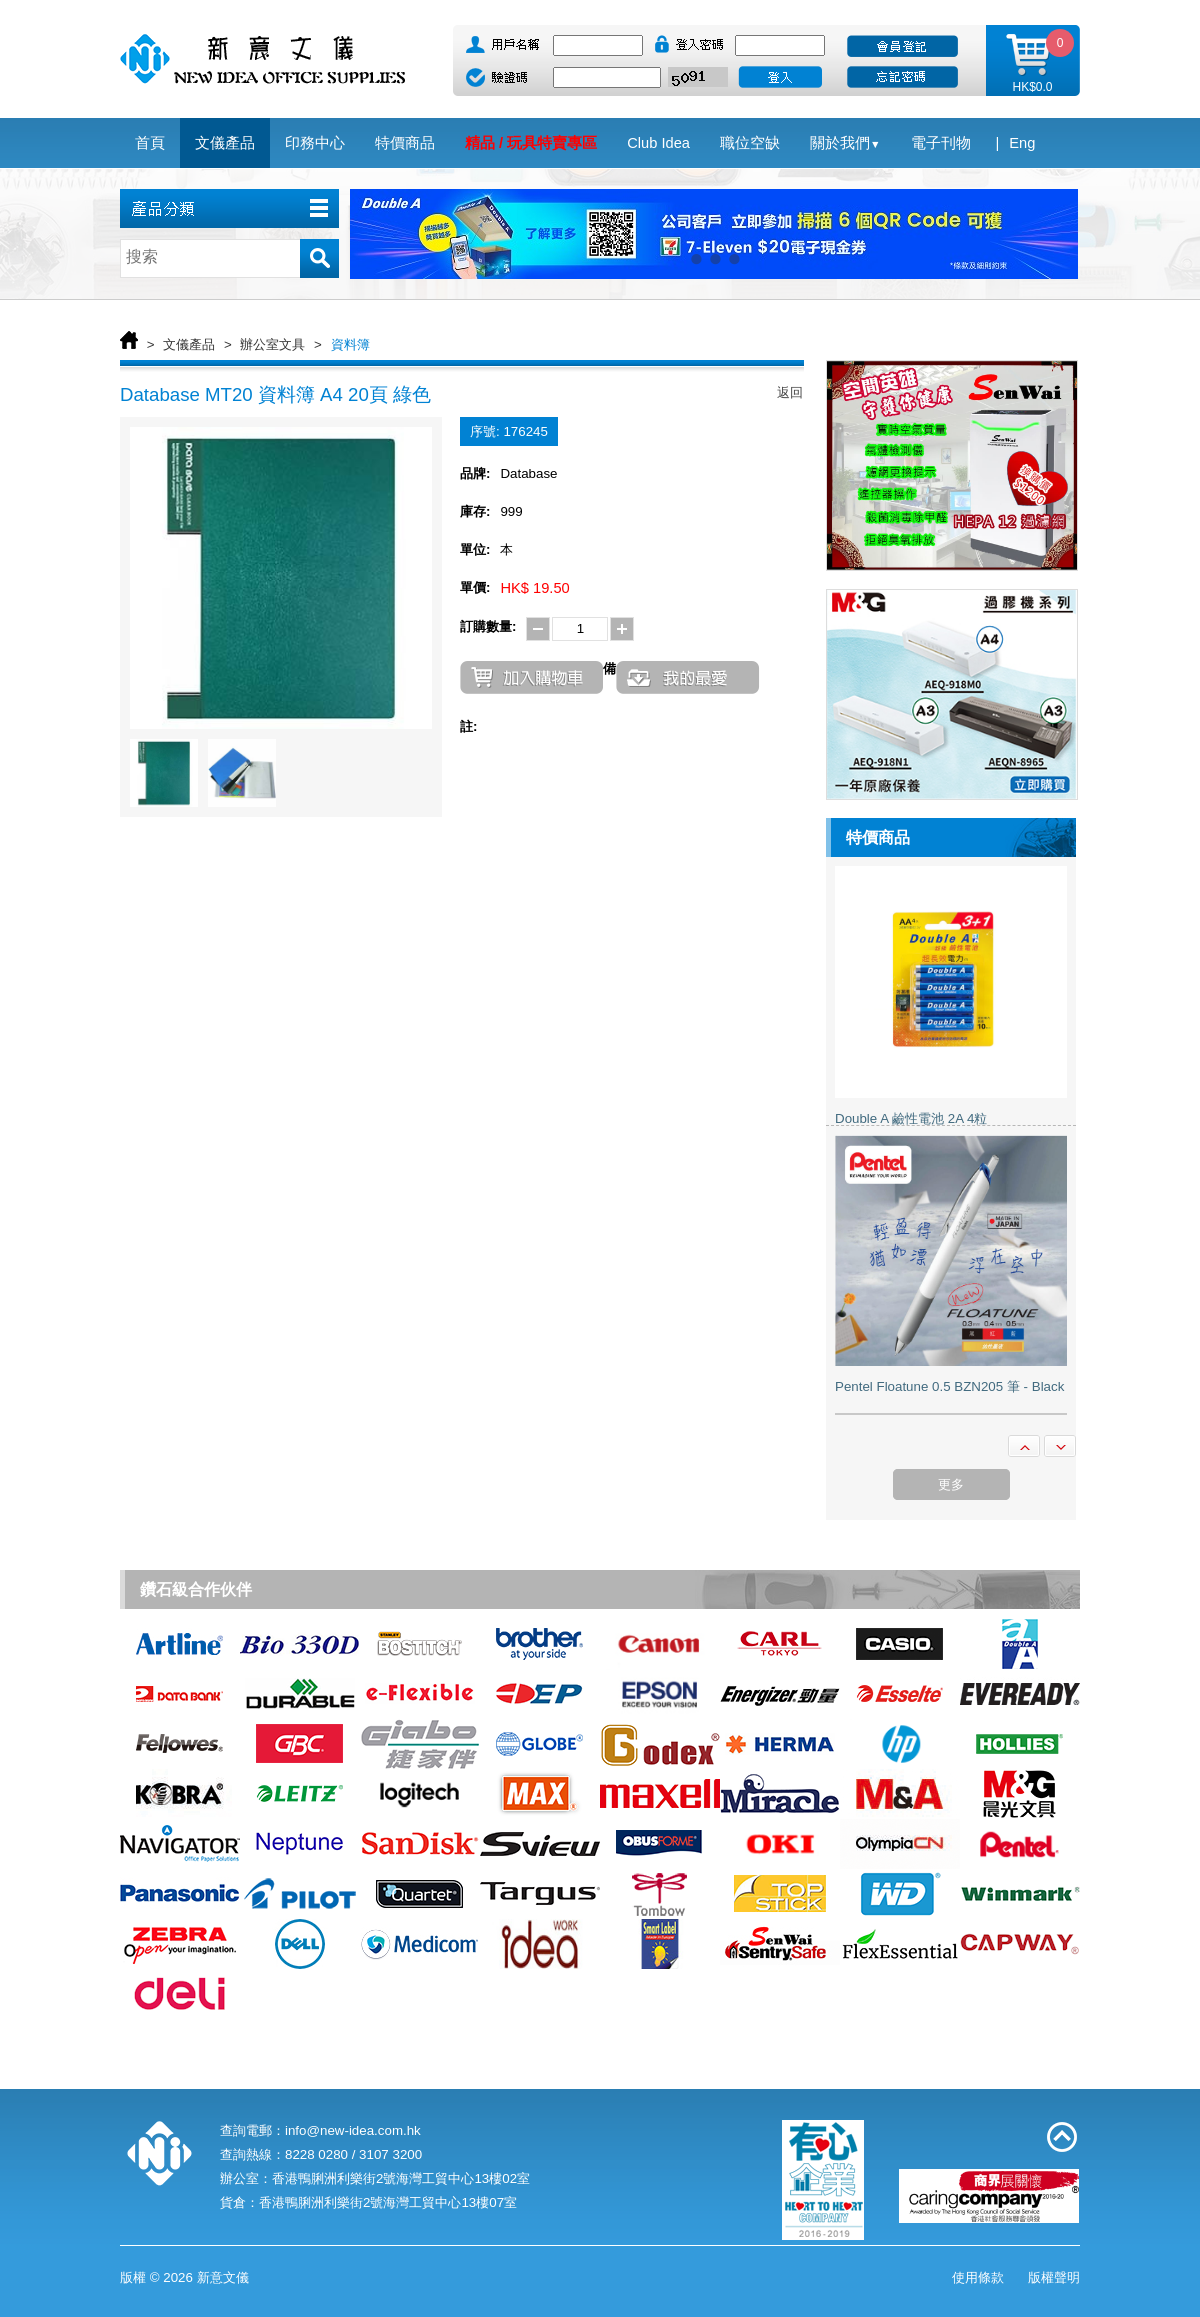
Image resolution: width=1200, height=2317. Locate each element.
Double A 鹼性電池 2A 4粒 (911, 1118)
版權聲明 (1054, 2277)
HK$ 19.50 (534, 588)
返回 (790, 392)
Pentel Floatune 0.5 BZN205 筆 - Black (949, 1386)
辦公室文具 (272, 344)
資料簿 (350, 344)
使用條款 (978, 2277)
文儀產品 (189, 344)
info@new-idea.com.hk (353, 2130)
